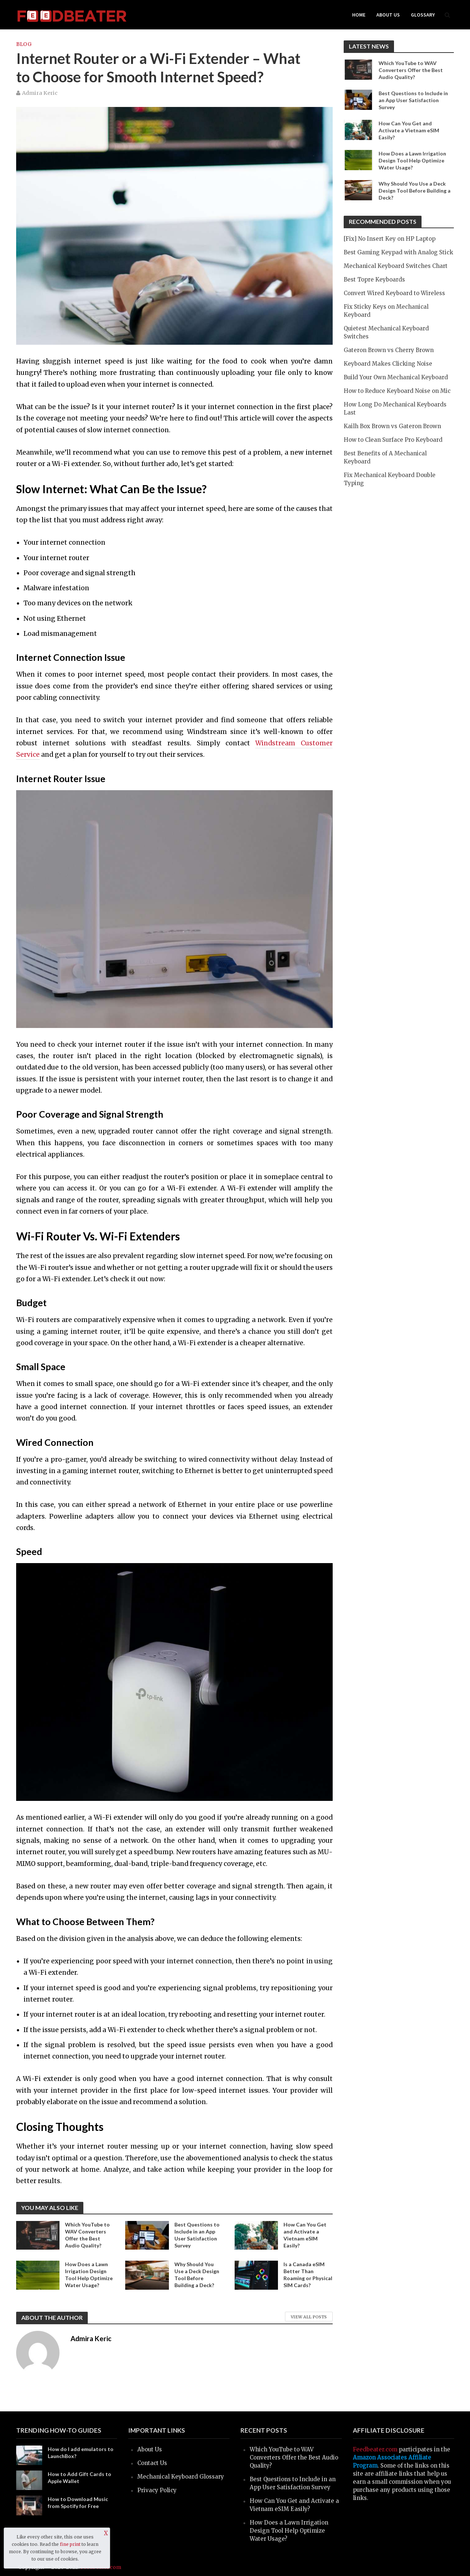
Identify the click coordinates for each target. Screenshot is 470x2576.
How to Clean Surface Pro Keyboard (393, 439)
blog (24, 44)
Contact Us (152, 2462)
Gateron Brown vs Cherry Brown (389, 350)
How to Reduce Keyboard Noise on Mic (397, 390)
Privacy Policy (157, 2490)
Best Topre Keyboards (374, 279)
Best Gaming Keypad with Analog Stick (398, 252)
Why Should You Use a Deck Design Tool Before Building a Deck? (196, 2274)
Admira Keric (40, 93)
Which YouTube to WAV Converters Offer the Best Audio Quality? (87, 2235)
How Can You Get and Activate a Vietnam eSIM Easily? (304, 2235)
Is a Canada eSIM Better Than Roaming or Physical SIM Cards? (307, 2274)
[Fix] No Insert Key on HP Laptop (389, 238)
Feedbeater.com (375, 2449)
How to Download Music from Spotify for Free (78, 2502)
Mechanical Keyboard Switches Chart (396, 265)
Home (358, 14)
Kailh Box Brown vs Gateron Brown (392, 426)
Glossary (423, 14)
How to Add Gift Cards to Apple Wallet (79, 2477)
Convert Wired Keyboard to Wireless (394, 293)
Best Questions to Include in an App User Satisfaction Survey (197, 2235)
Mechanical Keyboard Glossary (180, 2476)
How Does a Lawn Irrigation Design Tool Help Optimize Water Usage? (89, 2274)
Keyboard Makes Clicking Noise (388, 363)
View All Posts (309, 2316)
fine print (70, 2544)
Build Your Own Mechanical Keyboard (396, 377)
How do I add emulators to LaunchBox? (80, 2452)
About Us (388, 14)
